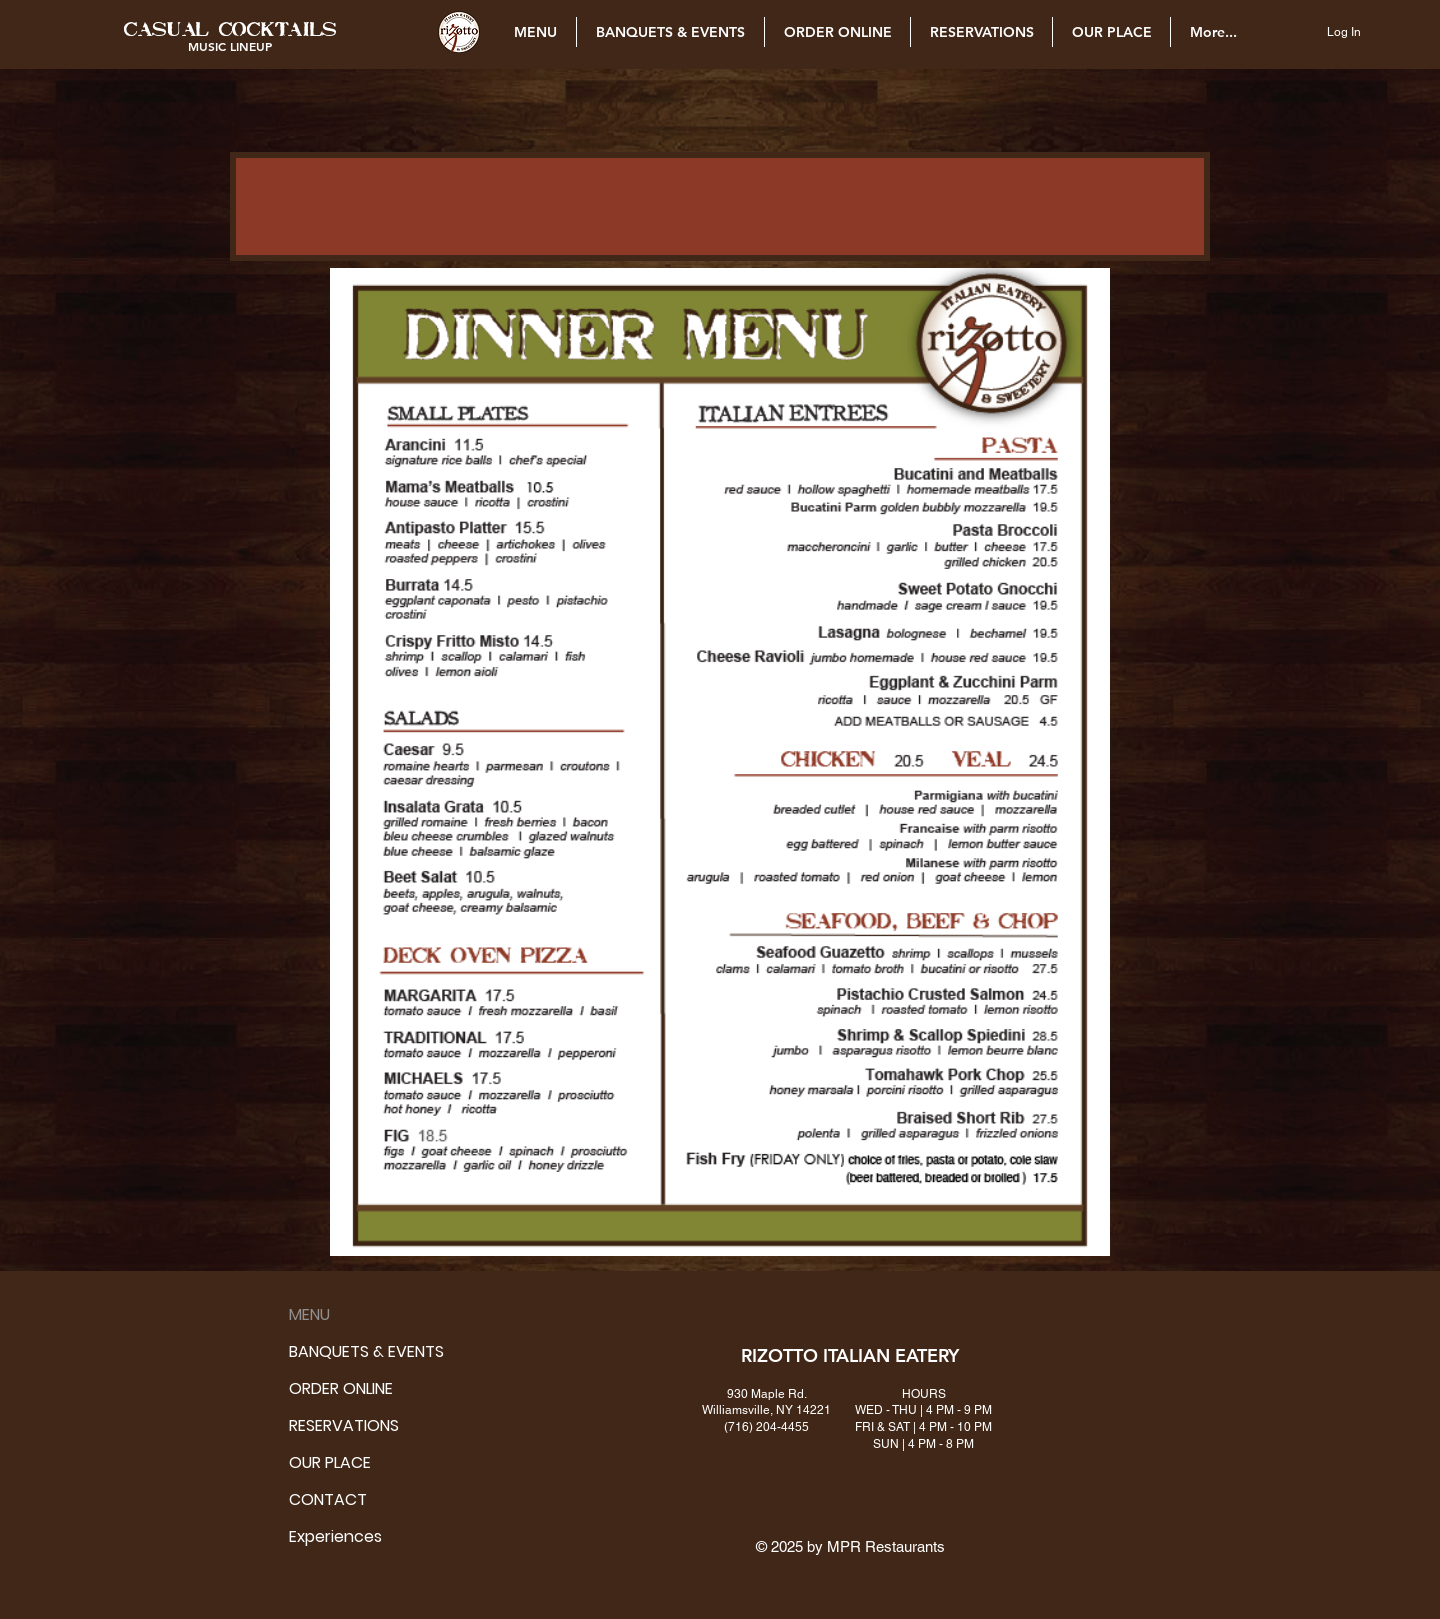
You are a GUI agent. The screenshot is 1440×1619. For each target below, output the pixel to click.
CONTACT (319, 1499)
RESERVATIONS (319, 1425)
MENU (309, 1314)
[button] (230, 28)
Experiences (319, 1536)
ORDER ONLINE (319, 1388)
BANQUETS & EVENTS (319, 1351)
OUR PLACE (319, 1462)
